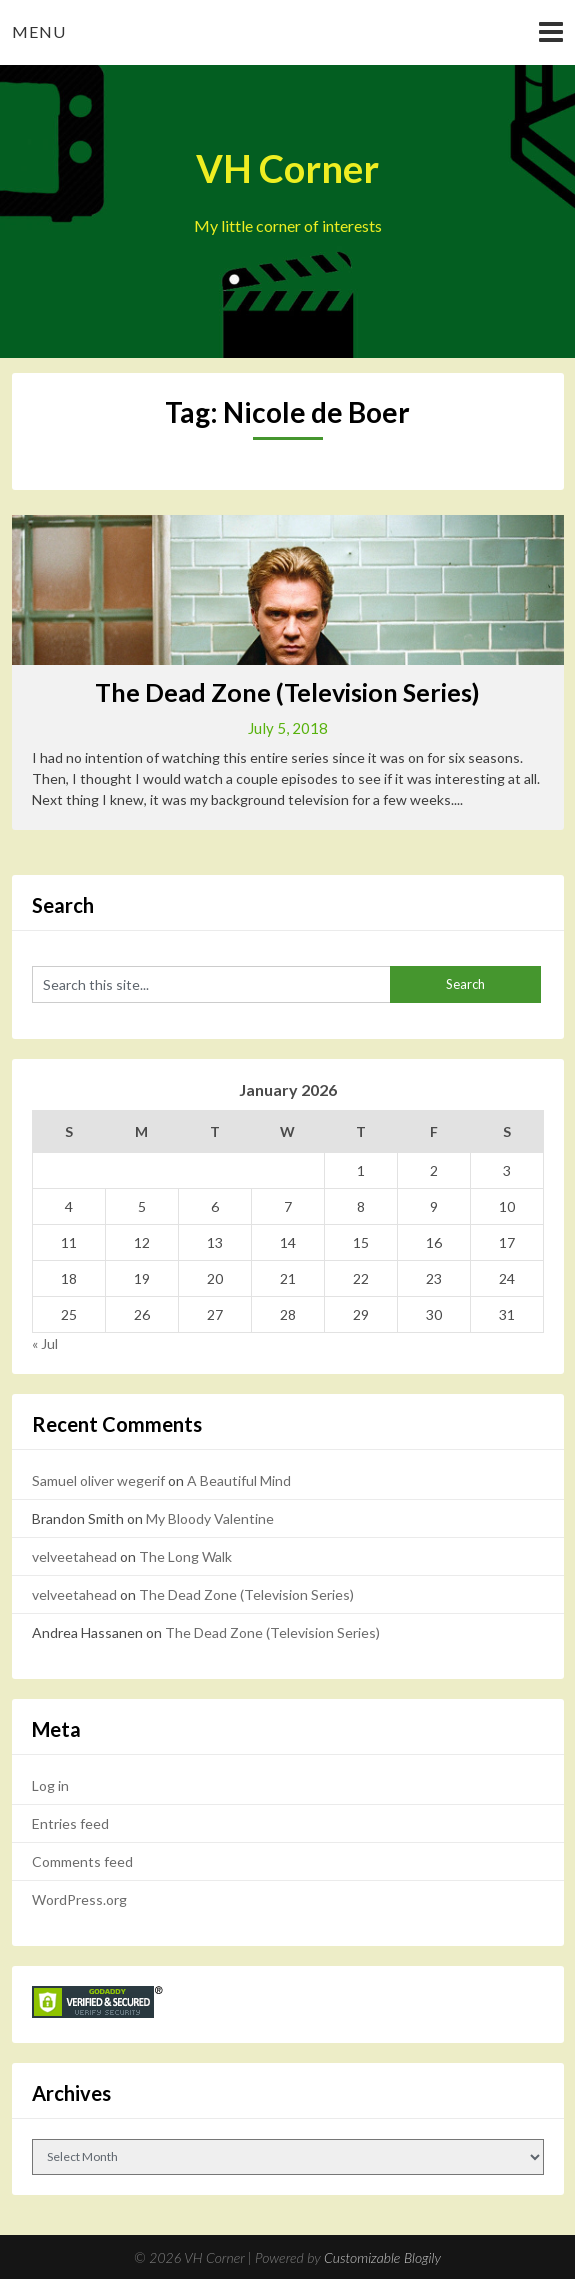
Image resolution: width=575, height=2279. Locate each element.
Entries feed (70, 1823)
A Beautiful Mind (239, 1480)
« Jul (45, 1343)
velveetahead (74, 1556)
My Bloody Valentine (210, 1518)
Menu (39, 31)
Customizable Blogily (382, 2257)
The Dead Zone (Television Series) (287, 692)
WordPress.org (79, 1899)
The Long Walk (185, 1556)
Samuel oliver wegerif (98, 1480)
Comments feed (82, 1861)
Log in (50, 1785)
